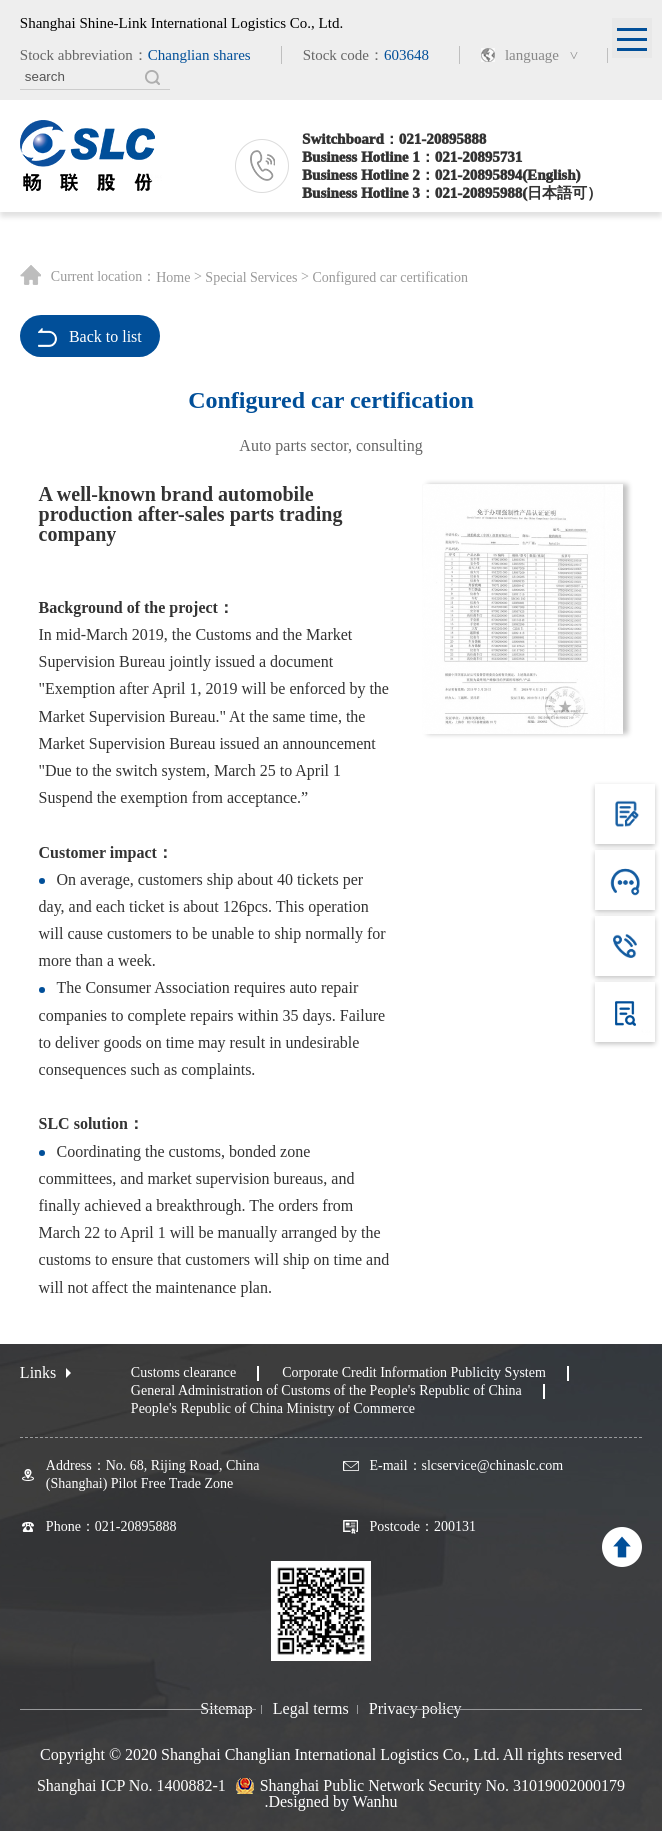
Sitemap (226, 1709)
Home (173, 278)
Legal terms (311, 1709)
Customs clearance (183, 1372)
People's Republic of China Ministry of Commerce (273, 1408)
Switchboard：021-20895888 (394, 139)
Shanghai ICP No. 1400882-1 (131, 1785)
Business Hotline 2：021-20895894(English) (441, 175)
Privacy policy (415, 1709)
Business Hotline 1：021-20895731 (412, 157)
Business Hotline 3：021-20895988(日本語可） (452, 193)
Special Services (251, 278)
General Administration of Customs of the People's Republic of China (326, 1390)
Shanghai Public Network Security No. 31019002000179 (442, 1786)
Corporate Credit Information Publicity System (414, 1372)
